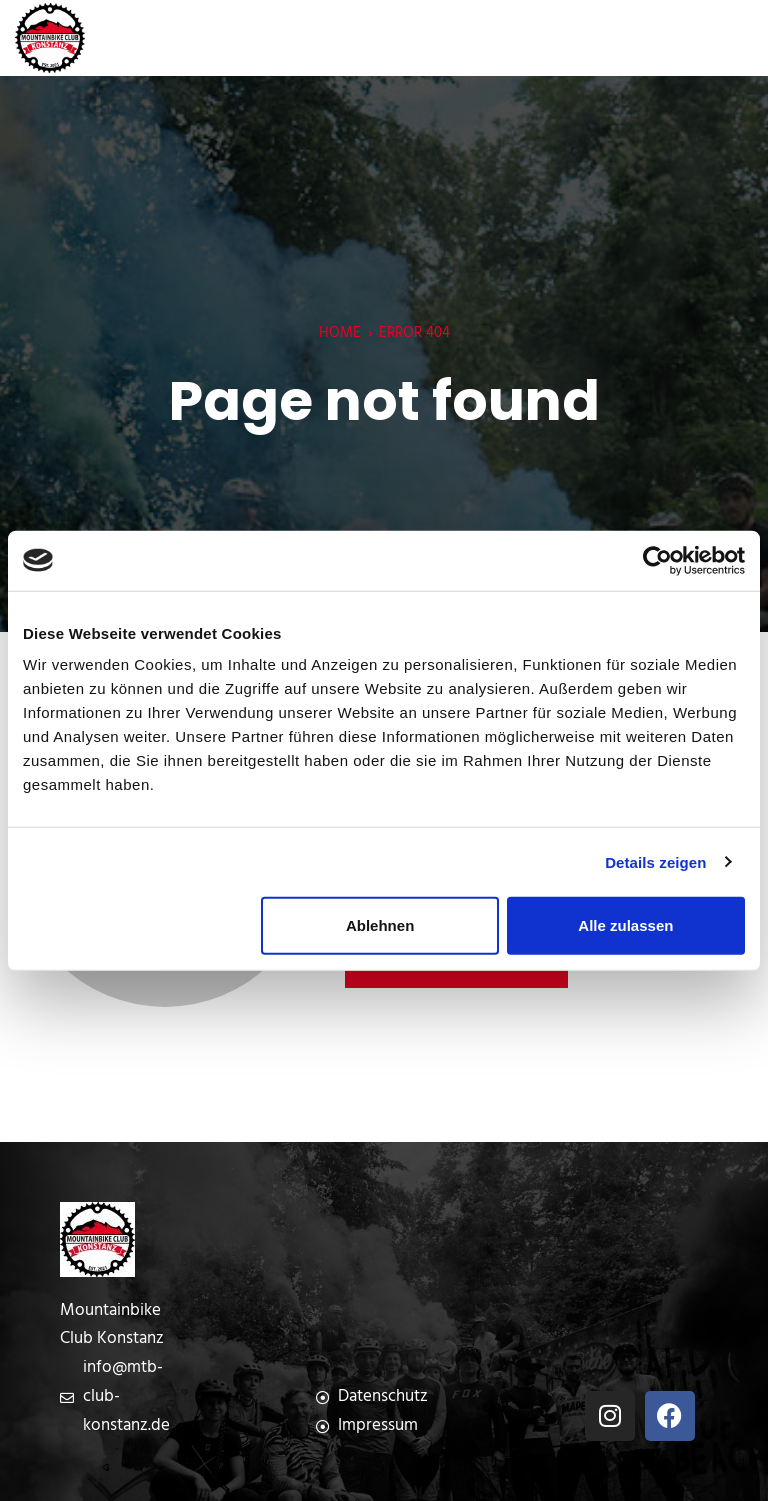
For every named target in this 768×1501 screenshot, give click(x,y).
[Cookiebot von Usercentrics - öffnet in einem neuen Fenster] (657, 560)
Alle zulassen (625, 925)
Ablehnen (380, 925)
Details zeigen (655, 861)
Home (340, 333)
